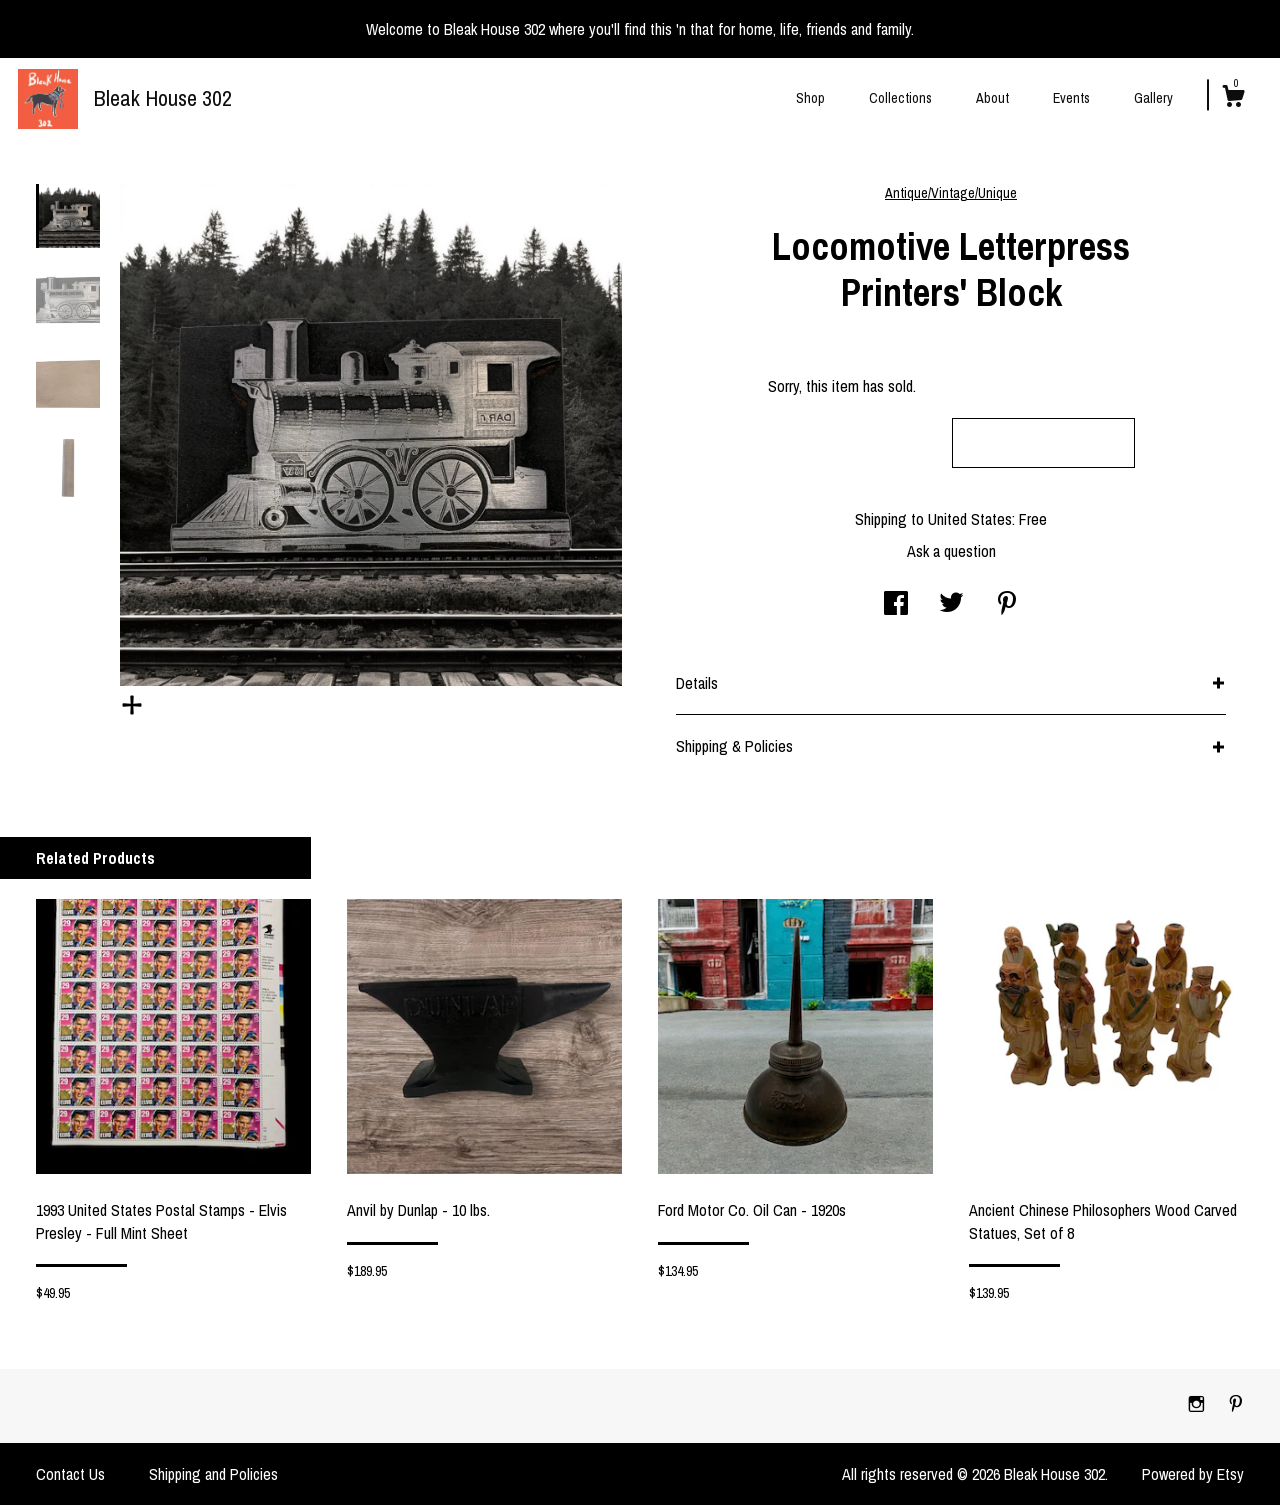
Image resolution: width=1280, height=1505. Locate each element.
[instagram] (1198, 1405)
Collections (900, 98)
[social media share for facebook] (896, 605)
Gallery (1153, 98)
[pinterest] (1236, 1405)
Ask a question (951, 551)
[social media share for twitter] (951, 605)
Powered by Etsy (1193, 1474)
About (992, 98)
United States (970, 519)
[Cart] (1233, 99)
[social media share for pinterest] (1007, 605)
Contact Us (70, 1474)
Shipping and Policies (213, 1474)
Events (1071, 98)
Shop (810, 98)
